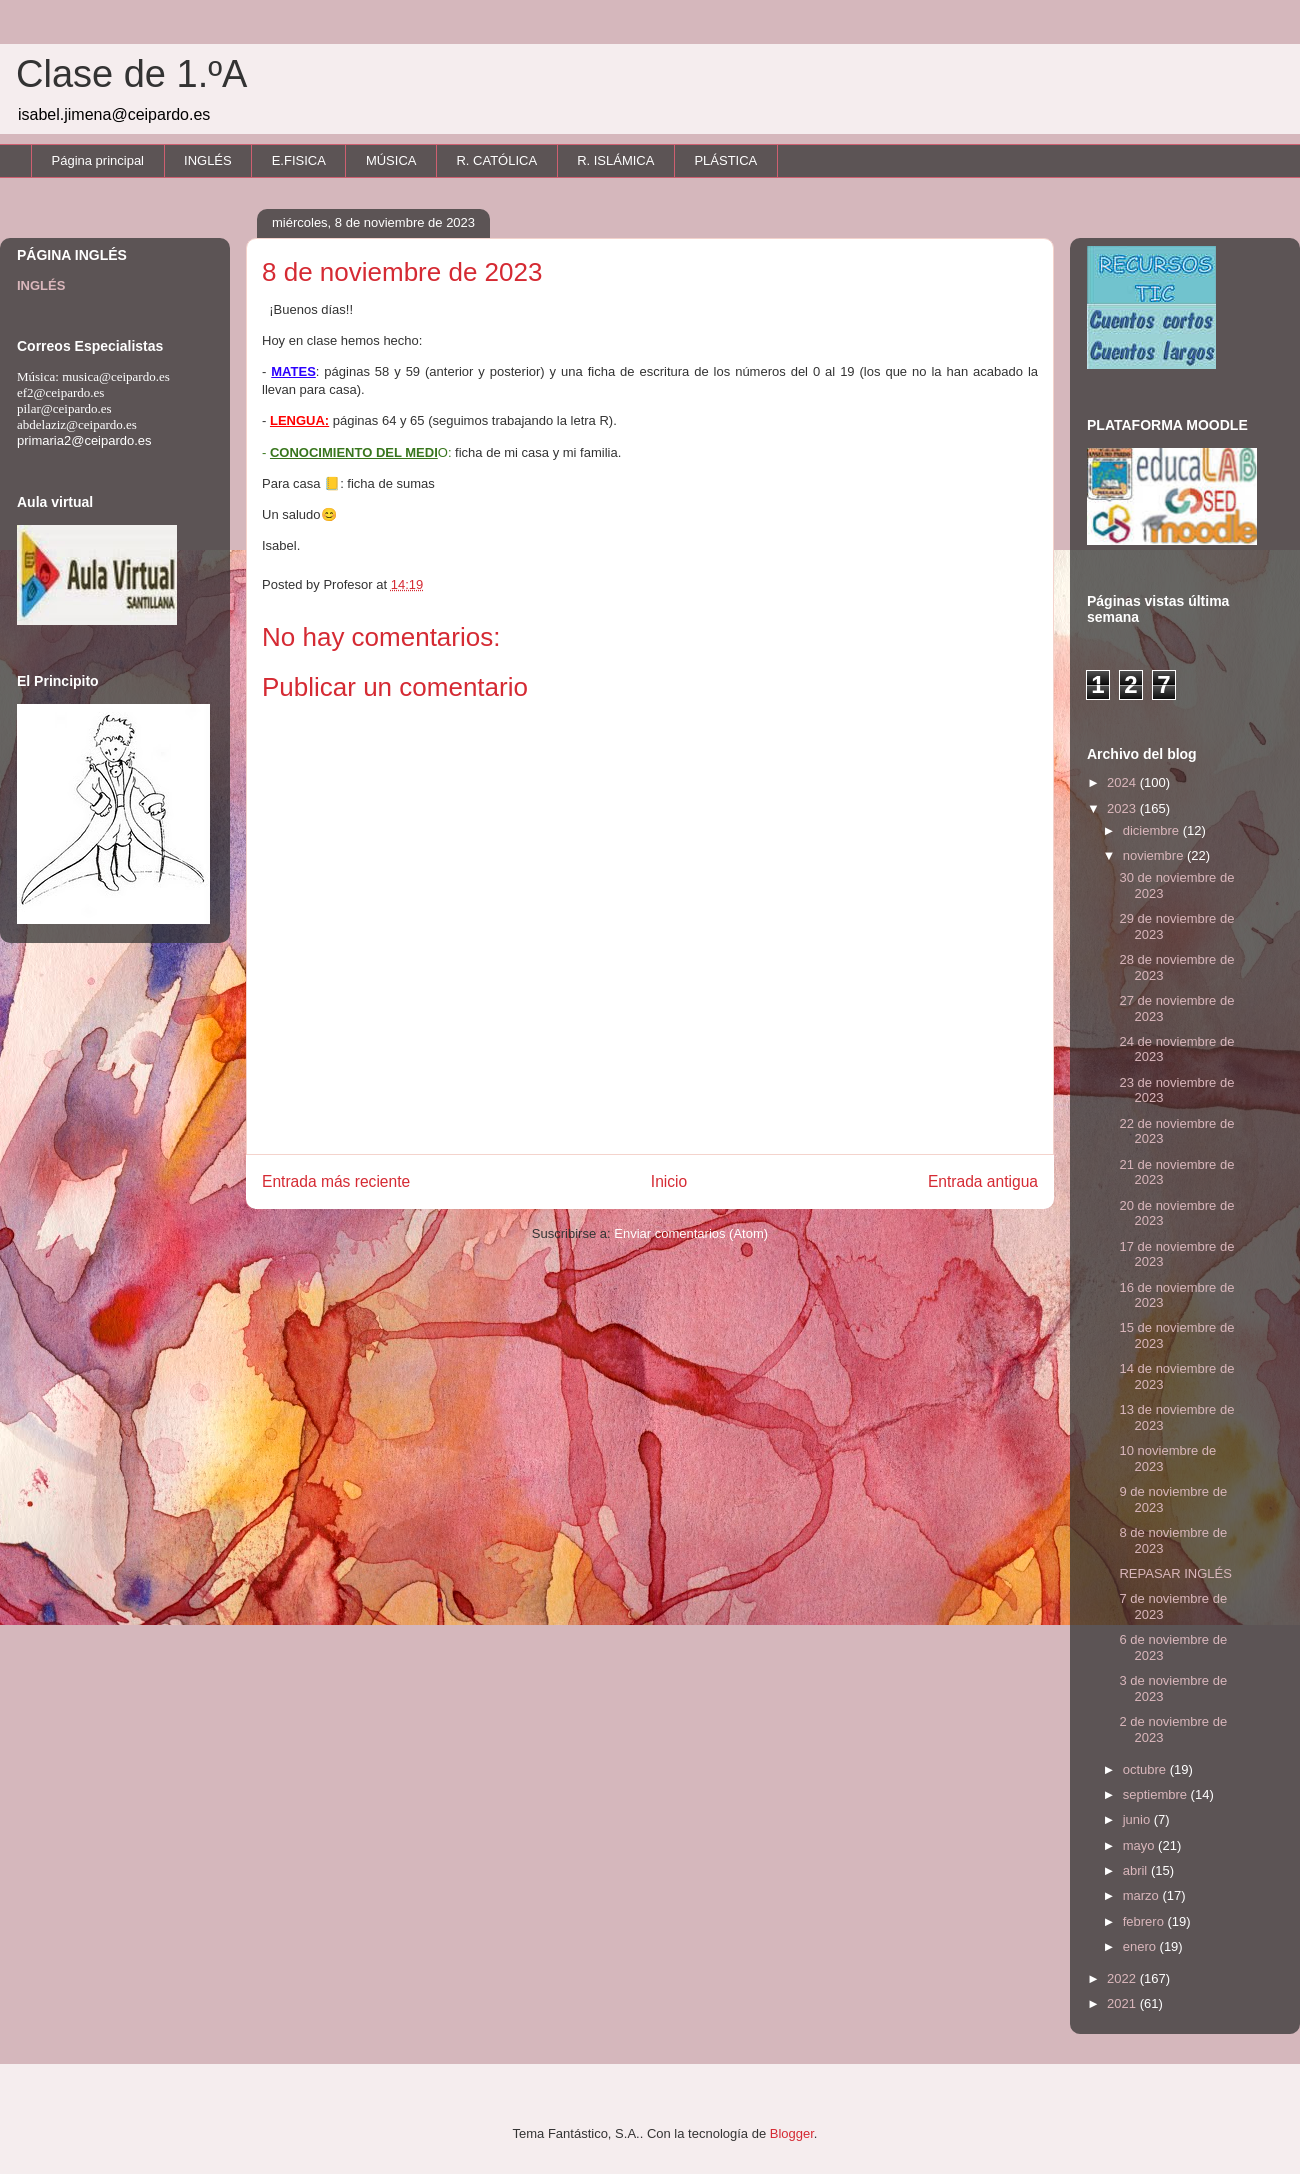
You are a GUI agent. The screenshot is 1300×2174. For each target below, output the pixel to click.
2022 (1123, 1978)
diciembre (1153, 830)
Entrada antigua (983, 1181)
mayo (1140, 1845)
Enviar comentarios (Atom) (691, 1233)
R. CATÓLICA (496, 160)
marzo (1143, 1895)
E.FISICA (299, 160)
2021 (1123, 2003)
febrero (1145, 1921)
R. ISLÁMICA (615, 160)
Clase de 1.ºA (131, 74)
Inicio (669, 1181)
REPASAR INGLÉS (1175, 1573)
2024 (1123, 782)
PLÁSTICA (725, 160)
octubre (1146, 1769)
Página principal (98, 160)
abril (1137, 1870)
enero (1141, 1946)
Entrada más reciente (336, 1181)
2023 (1123, 808)
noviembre (1155, 855)
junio (1138, 1819)
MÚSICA (391, 160)
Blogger (792, 2133)
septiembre (1157, 1794)
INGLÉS (208, 160)
